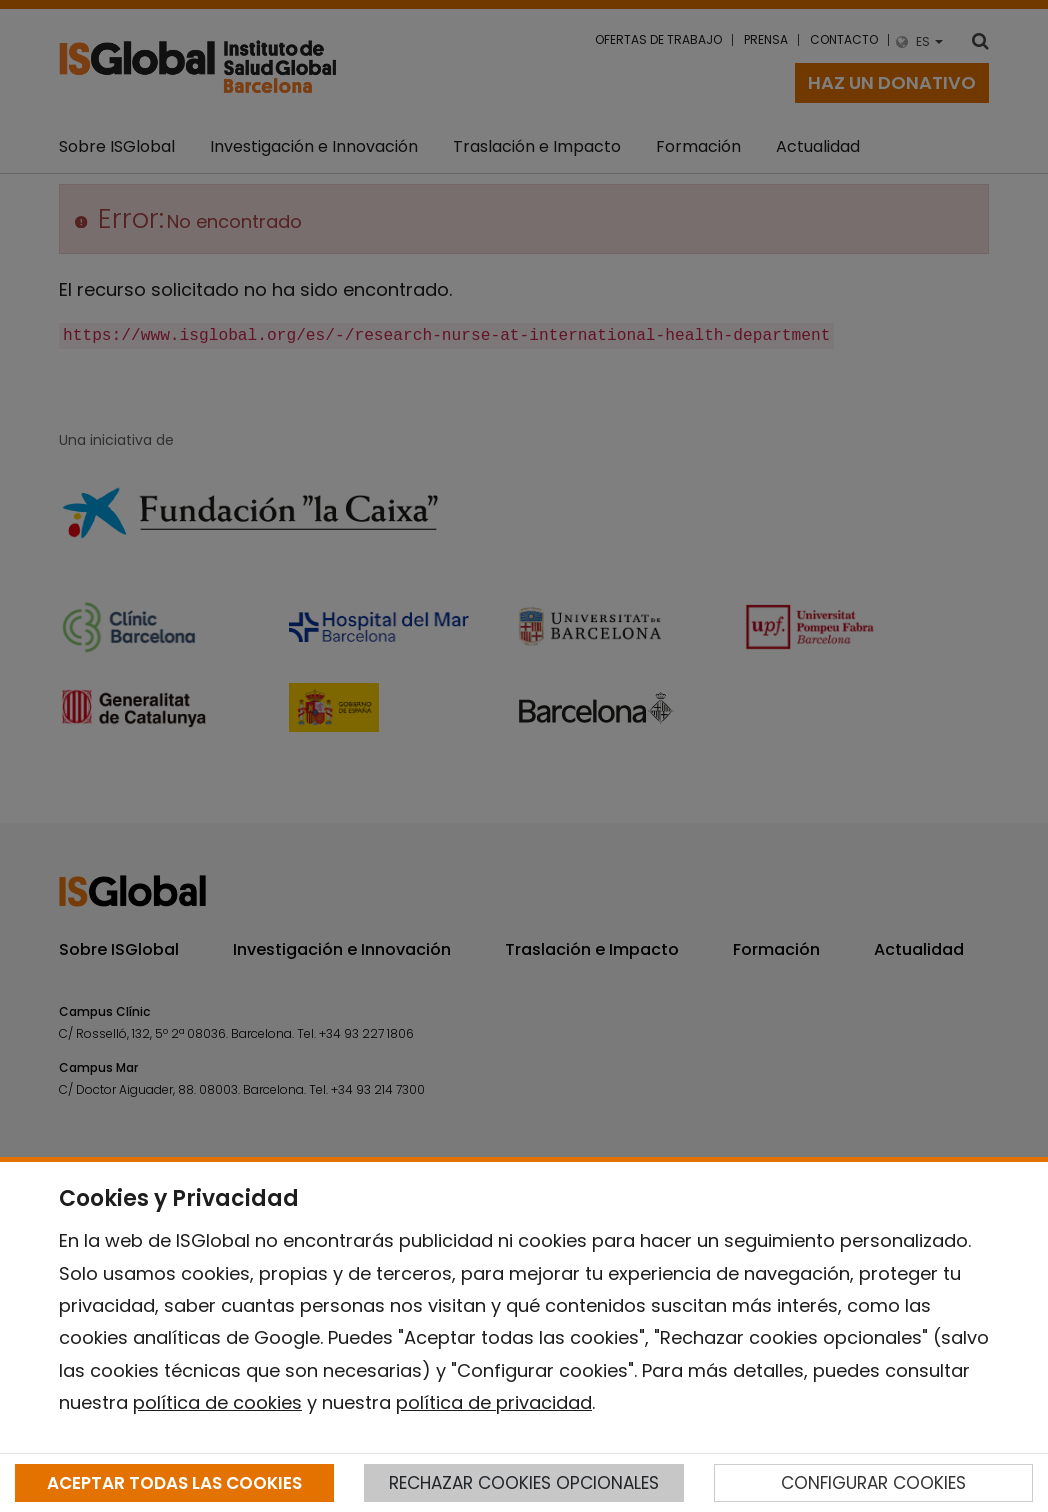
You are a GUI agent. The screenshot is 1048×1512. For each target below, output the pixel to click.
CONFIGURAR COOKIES (873, 1483)
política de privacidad (494, 1402)
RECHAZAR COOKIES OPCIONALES (524, 1483)
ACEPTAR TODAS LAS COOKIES (174, 1483)
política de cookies (217, 1402)
